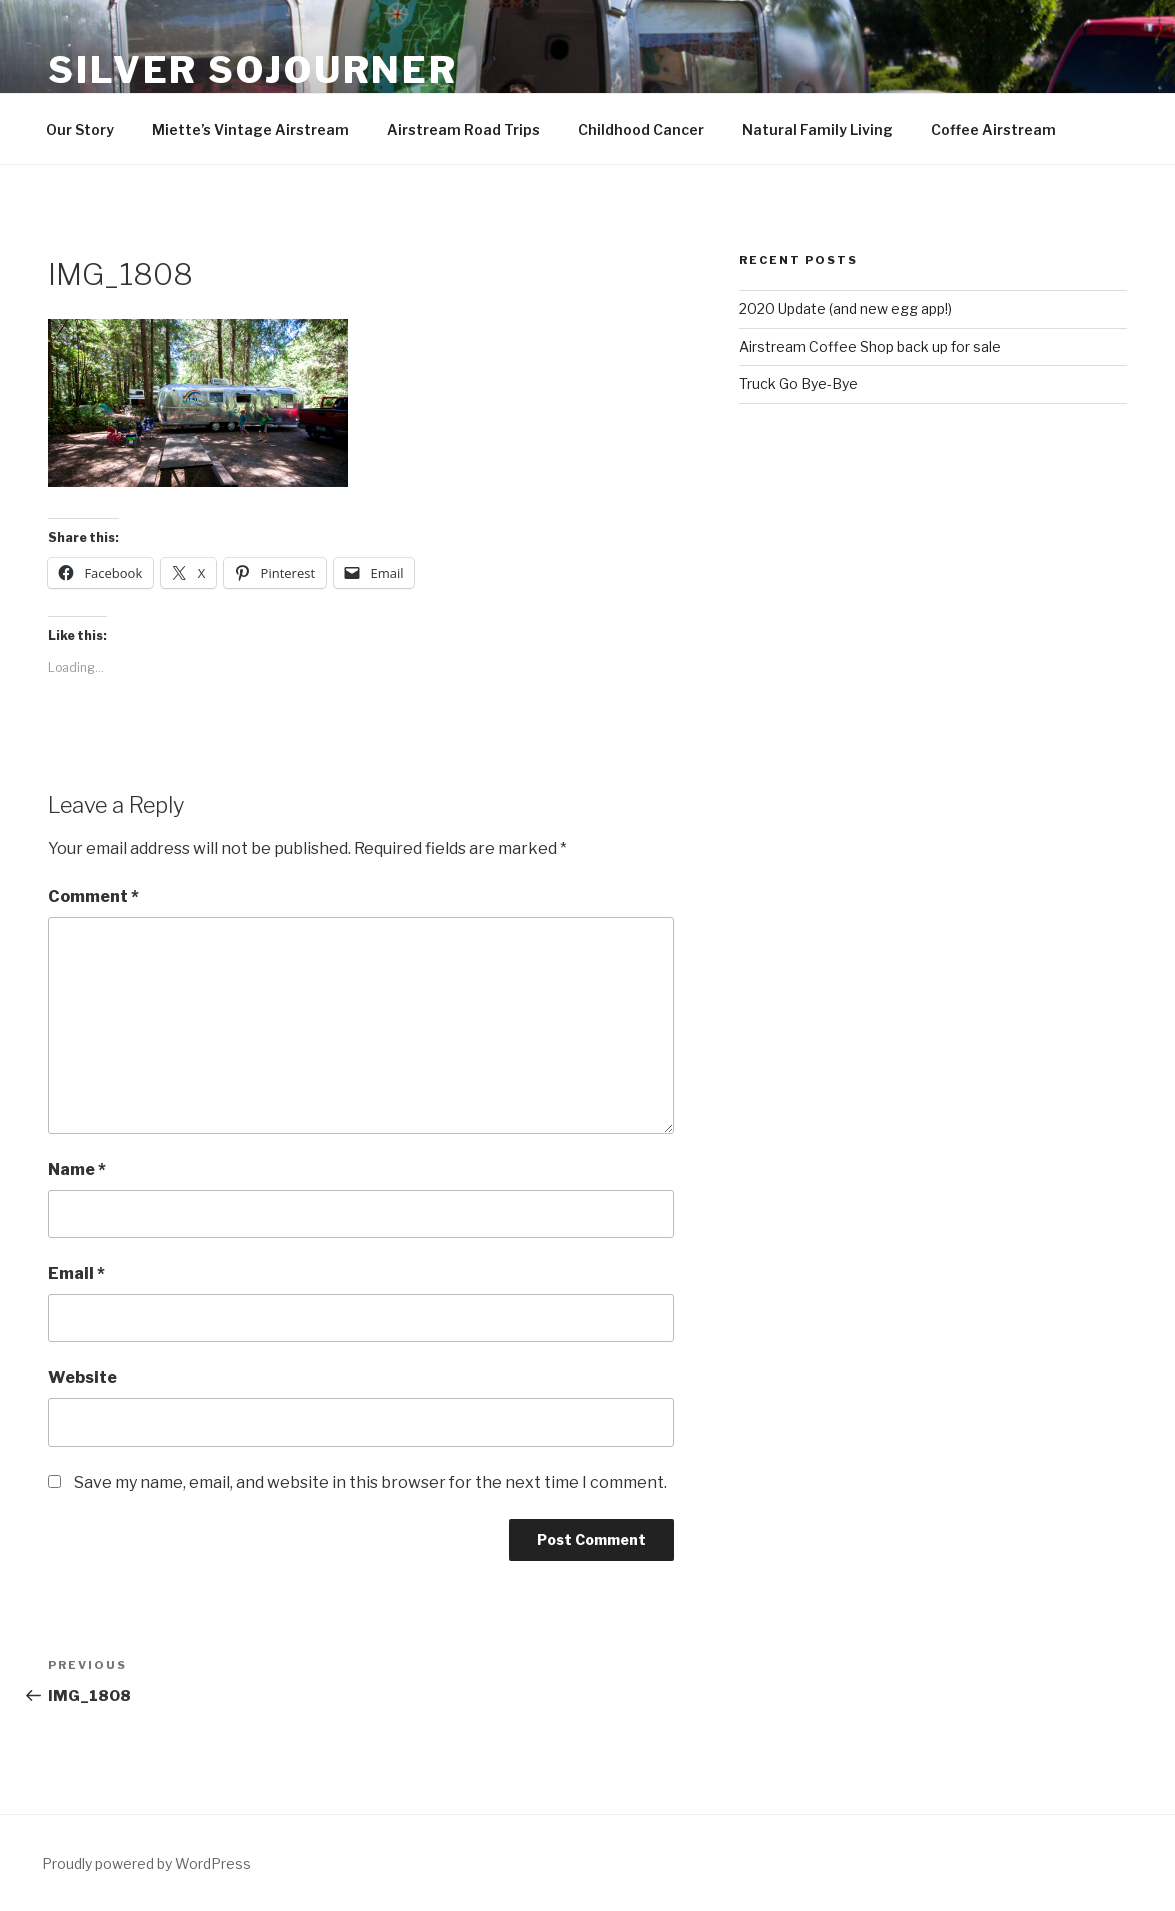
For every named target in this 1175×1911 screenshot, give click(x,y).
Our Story (80, 129)
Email (76, 1273)
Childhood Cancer (641, 129)
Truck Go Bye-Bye (798, 383)
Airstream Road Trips (463, 129)
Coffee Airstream (993, 129)
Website (82, 1377)
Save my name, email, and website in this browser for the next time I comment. (370, 1482)
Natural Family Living (817, 129)
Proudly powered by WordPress (146, 1863)
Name (77, 1169)
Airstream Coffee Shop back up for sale (870, 346)
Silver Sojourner (253, 70)
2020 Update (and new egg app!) (845, 308)
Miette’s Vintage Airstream (250, 129)
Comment (93, 896)
